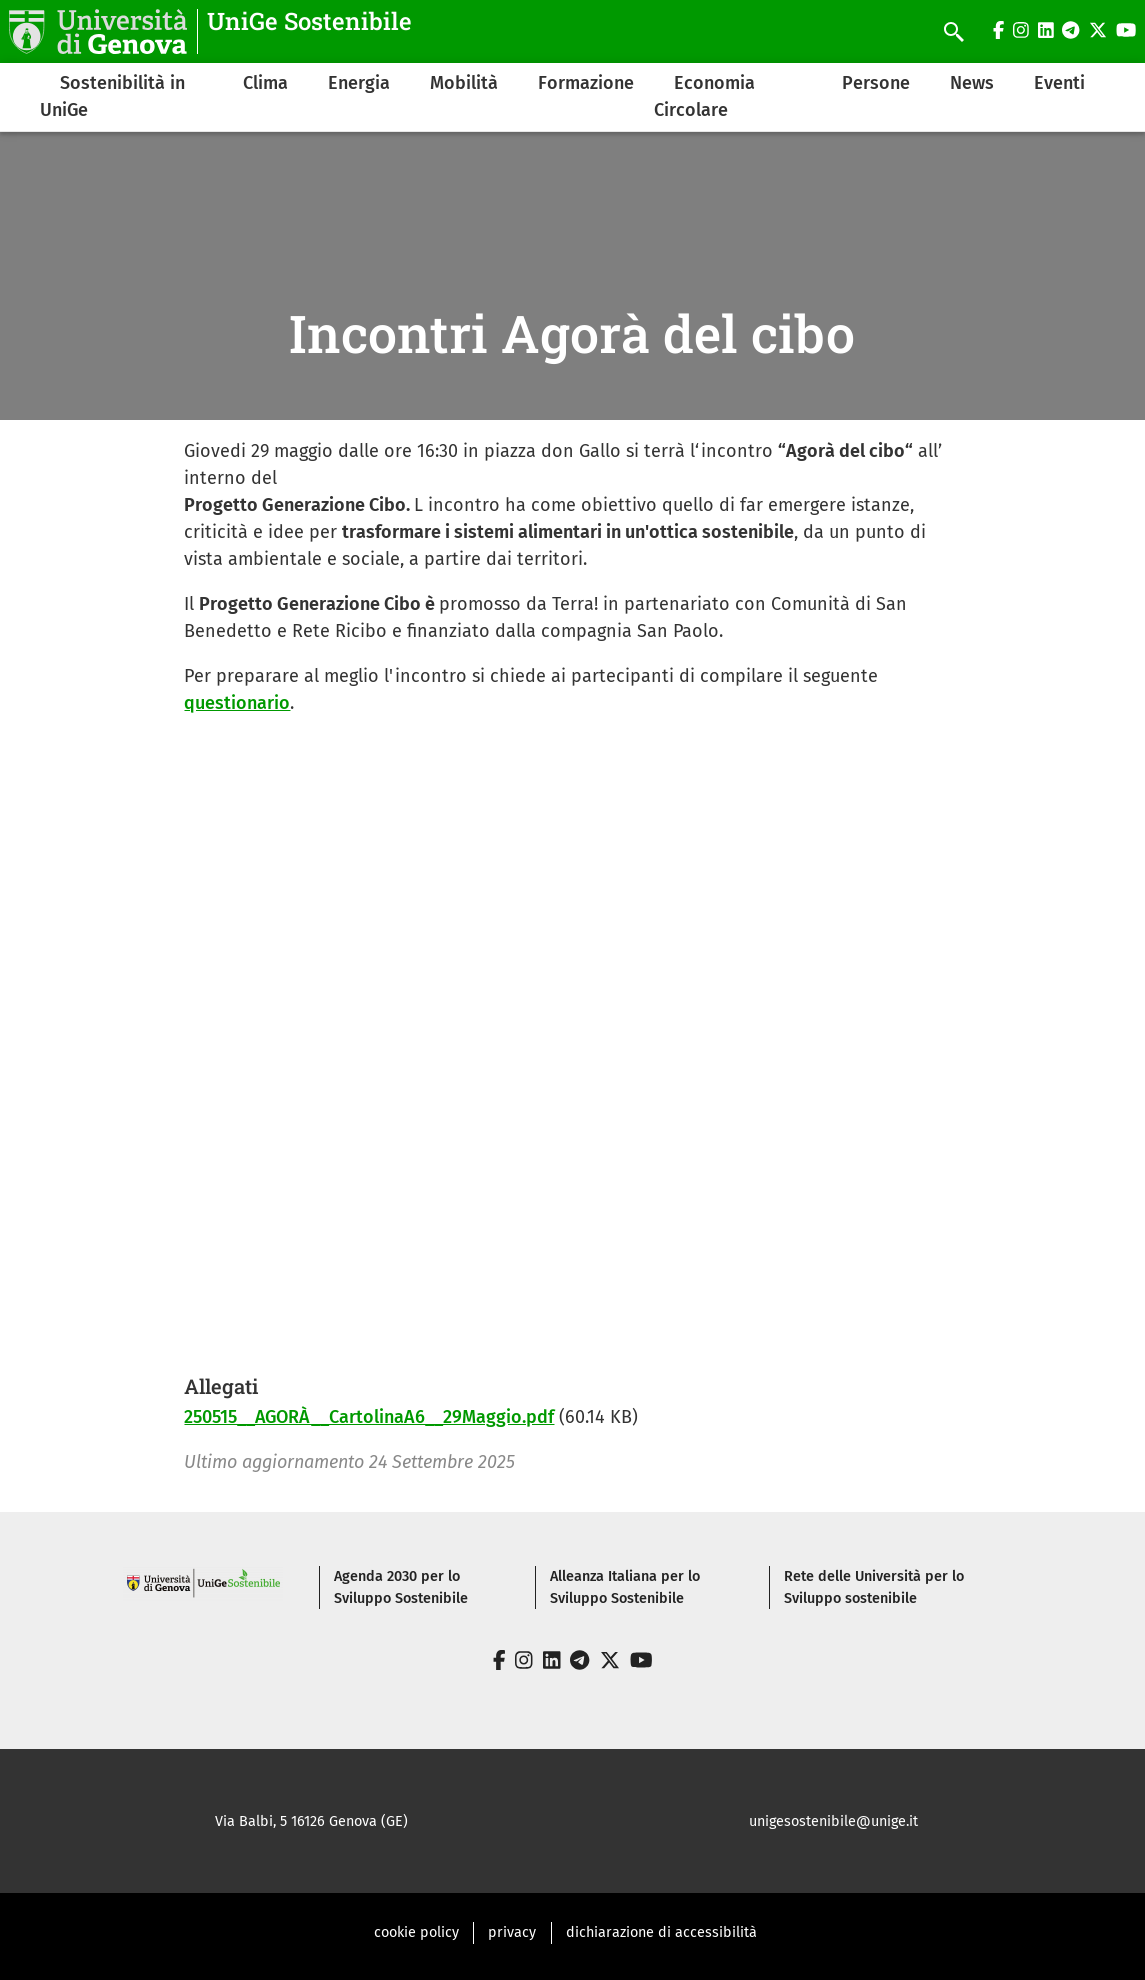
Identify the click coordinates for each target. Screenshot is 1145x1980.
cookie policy (416, 1932)
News (972, 83)
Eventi (1059, 83)
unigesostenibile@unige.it (833, 1821)
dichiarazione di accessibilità (661, 1932)
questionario (237, 703)
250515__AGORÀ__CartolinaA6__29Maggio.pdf (369, 1417)
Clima (265, 83)
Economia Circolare (704, 96)
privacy (512, 1932)
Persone (876, 83)
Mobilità (464, 83)
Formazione (586, 83)
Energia (359, 83)
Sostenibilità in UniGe (112, 96)
